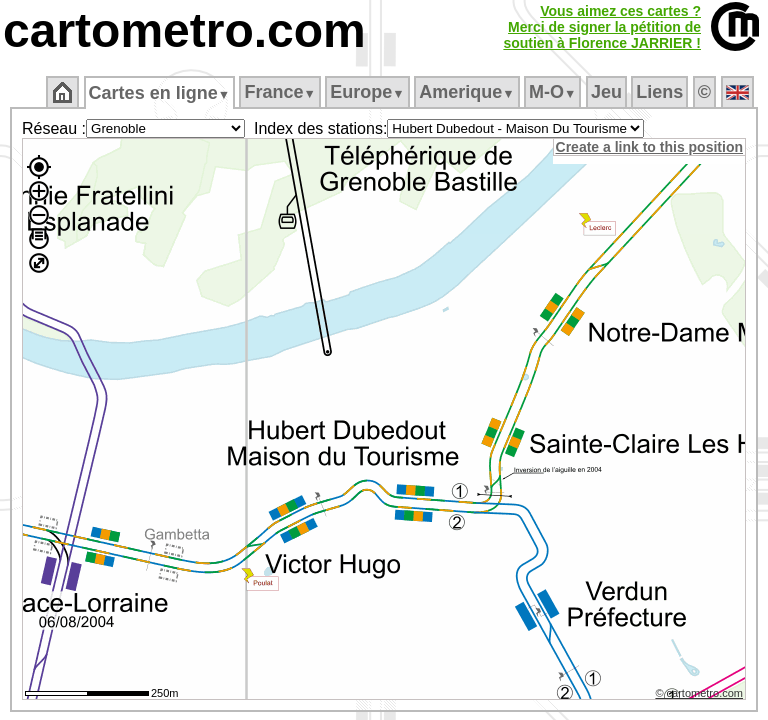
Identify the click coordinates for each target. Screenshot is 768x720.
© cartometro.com (701, 696)
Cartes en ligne (160, 93)
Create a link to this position (650, 147)
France (281, 92)
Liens (661, 92)
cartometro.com (184, 30)
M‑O (554, 92)
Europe (369, 92)
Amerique (468, 92)
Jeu (607, 92)
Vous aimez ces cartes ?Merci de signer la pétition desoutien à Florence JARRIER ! (602, 27)
